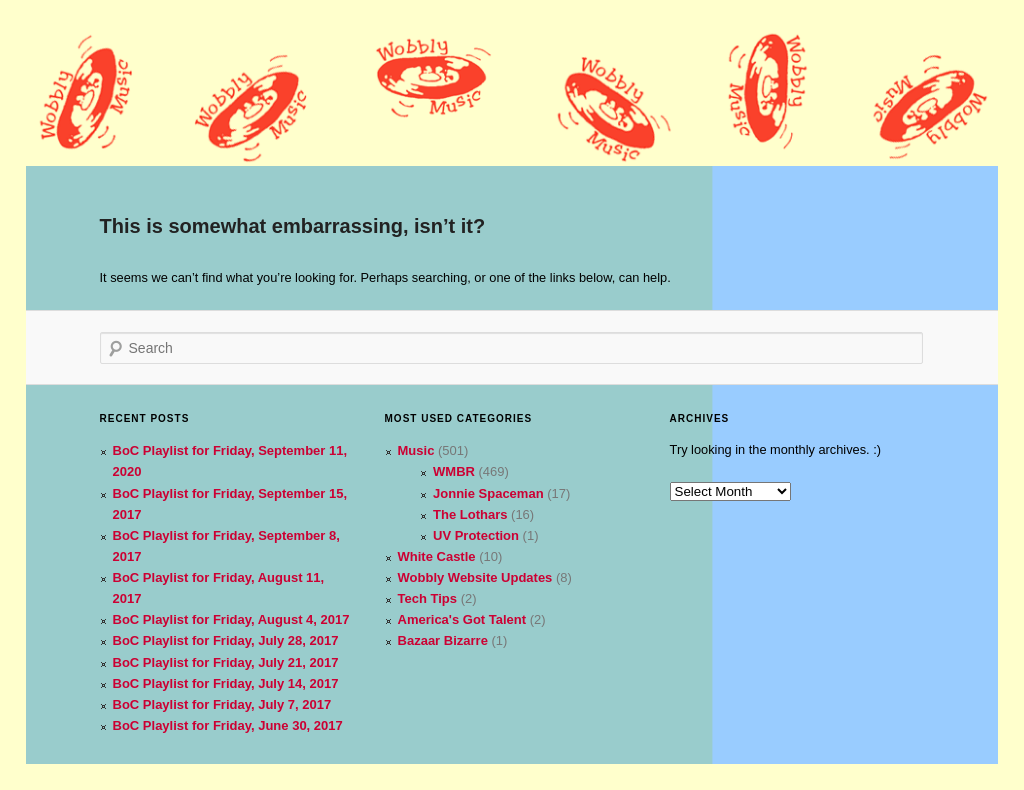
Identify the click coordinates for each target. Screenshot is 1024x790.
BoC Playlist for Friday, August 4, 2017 (231, 619)
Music (416, 450)
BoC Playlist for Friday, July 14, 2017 (226, 683)
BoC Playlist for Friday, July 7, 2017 (222, 704)
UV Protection (476, 535)
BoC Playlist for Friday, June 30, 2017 (228, 725)
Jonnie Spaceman (488, 493)
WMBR (454, 471)
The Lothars (470, 514)
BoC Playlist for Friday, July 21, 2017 (226, 662)
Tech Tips (427, 598)
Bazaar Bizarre (443, 640)
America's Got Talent (462, 619)
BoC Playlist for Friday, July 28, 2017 (226, 640)
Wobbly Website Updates (475, 577)
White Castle (437, 556)
